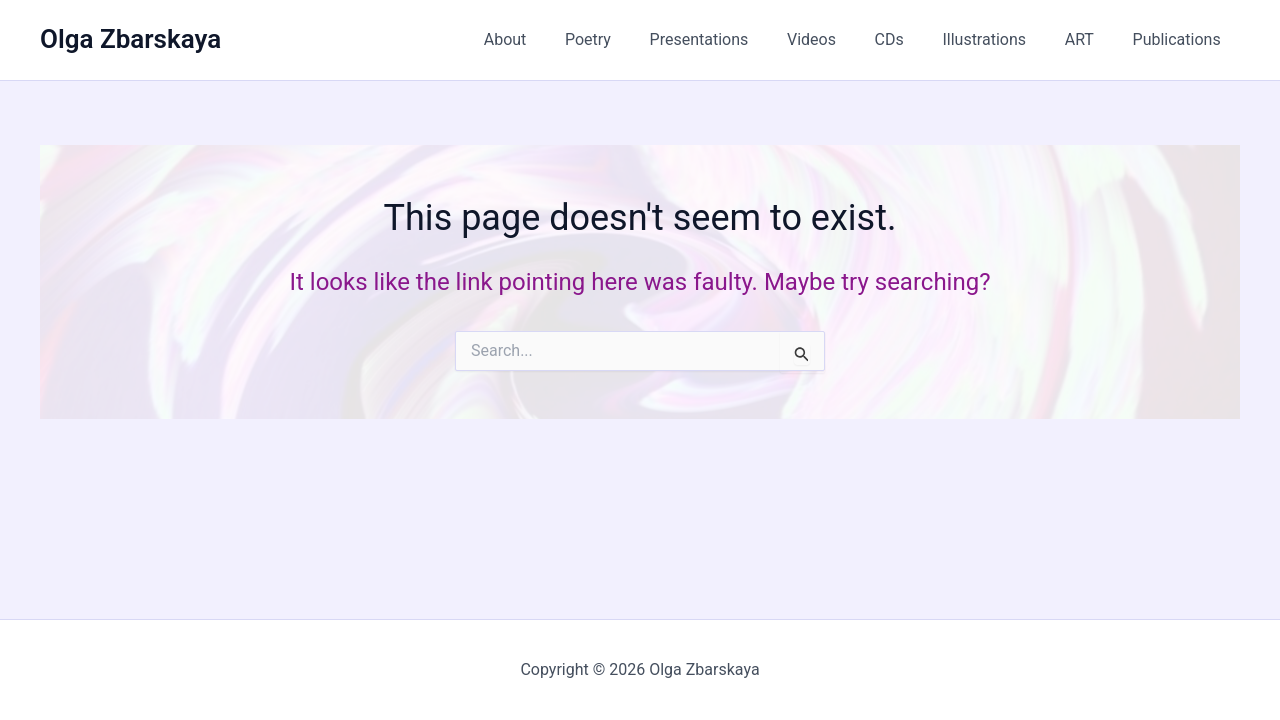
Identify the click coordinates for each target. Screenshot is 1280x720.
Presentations (735, 39)
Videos (841, 39)
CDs (912, 39)
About (555, 39)
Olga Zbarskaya (130, 39)
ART (1089, 39)
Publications (1180, 39)
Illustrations (1001, 39)
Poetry (631, 39)
